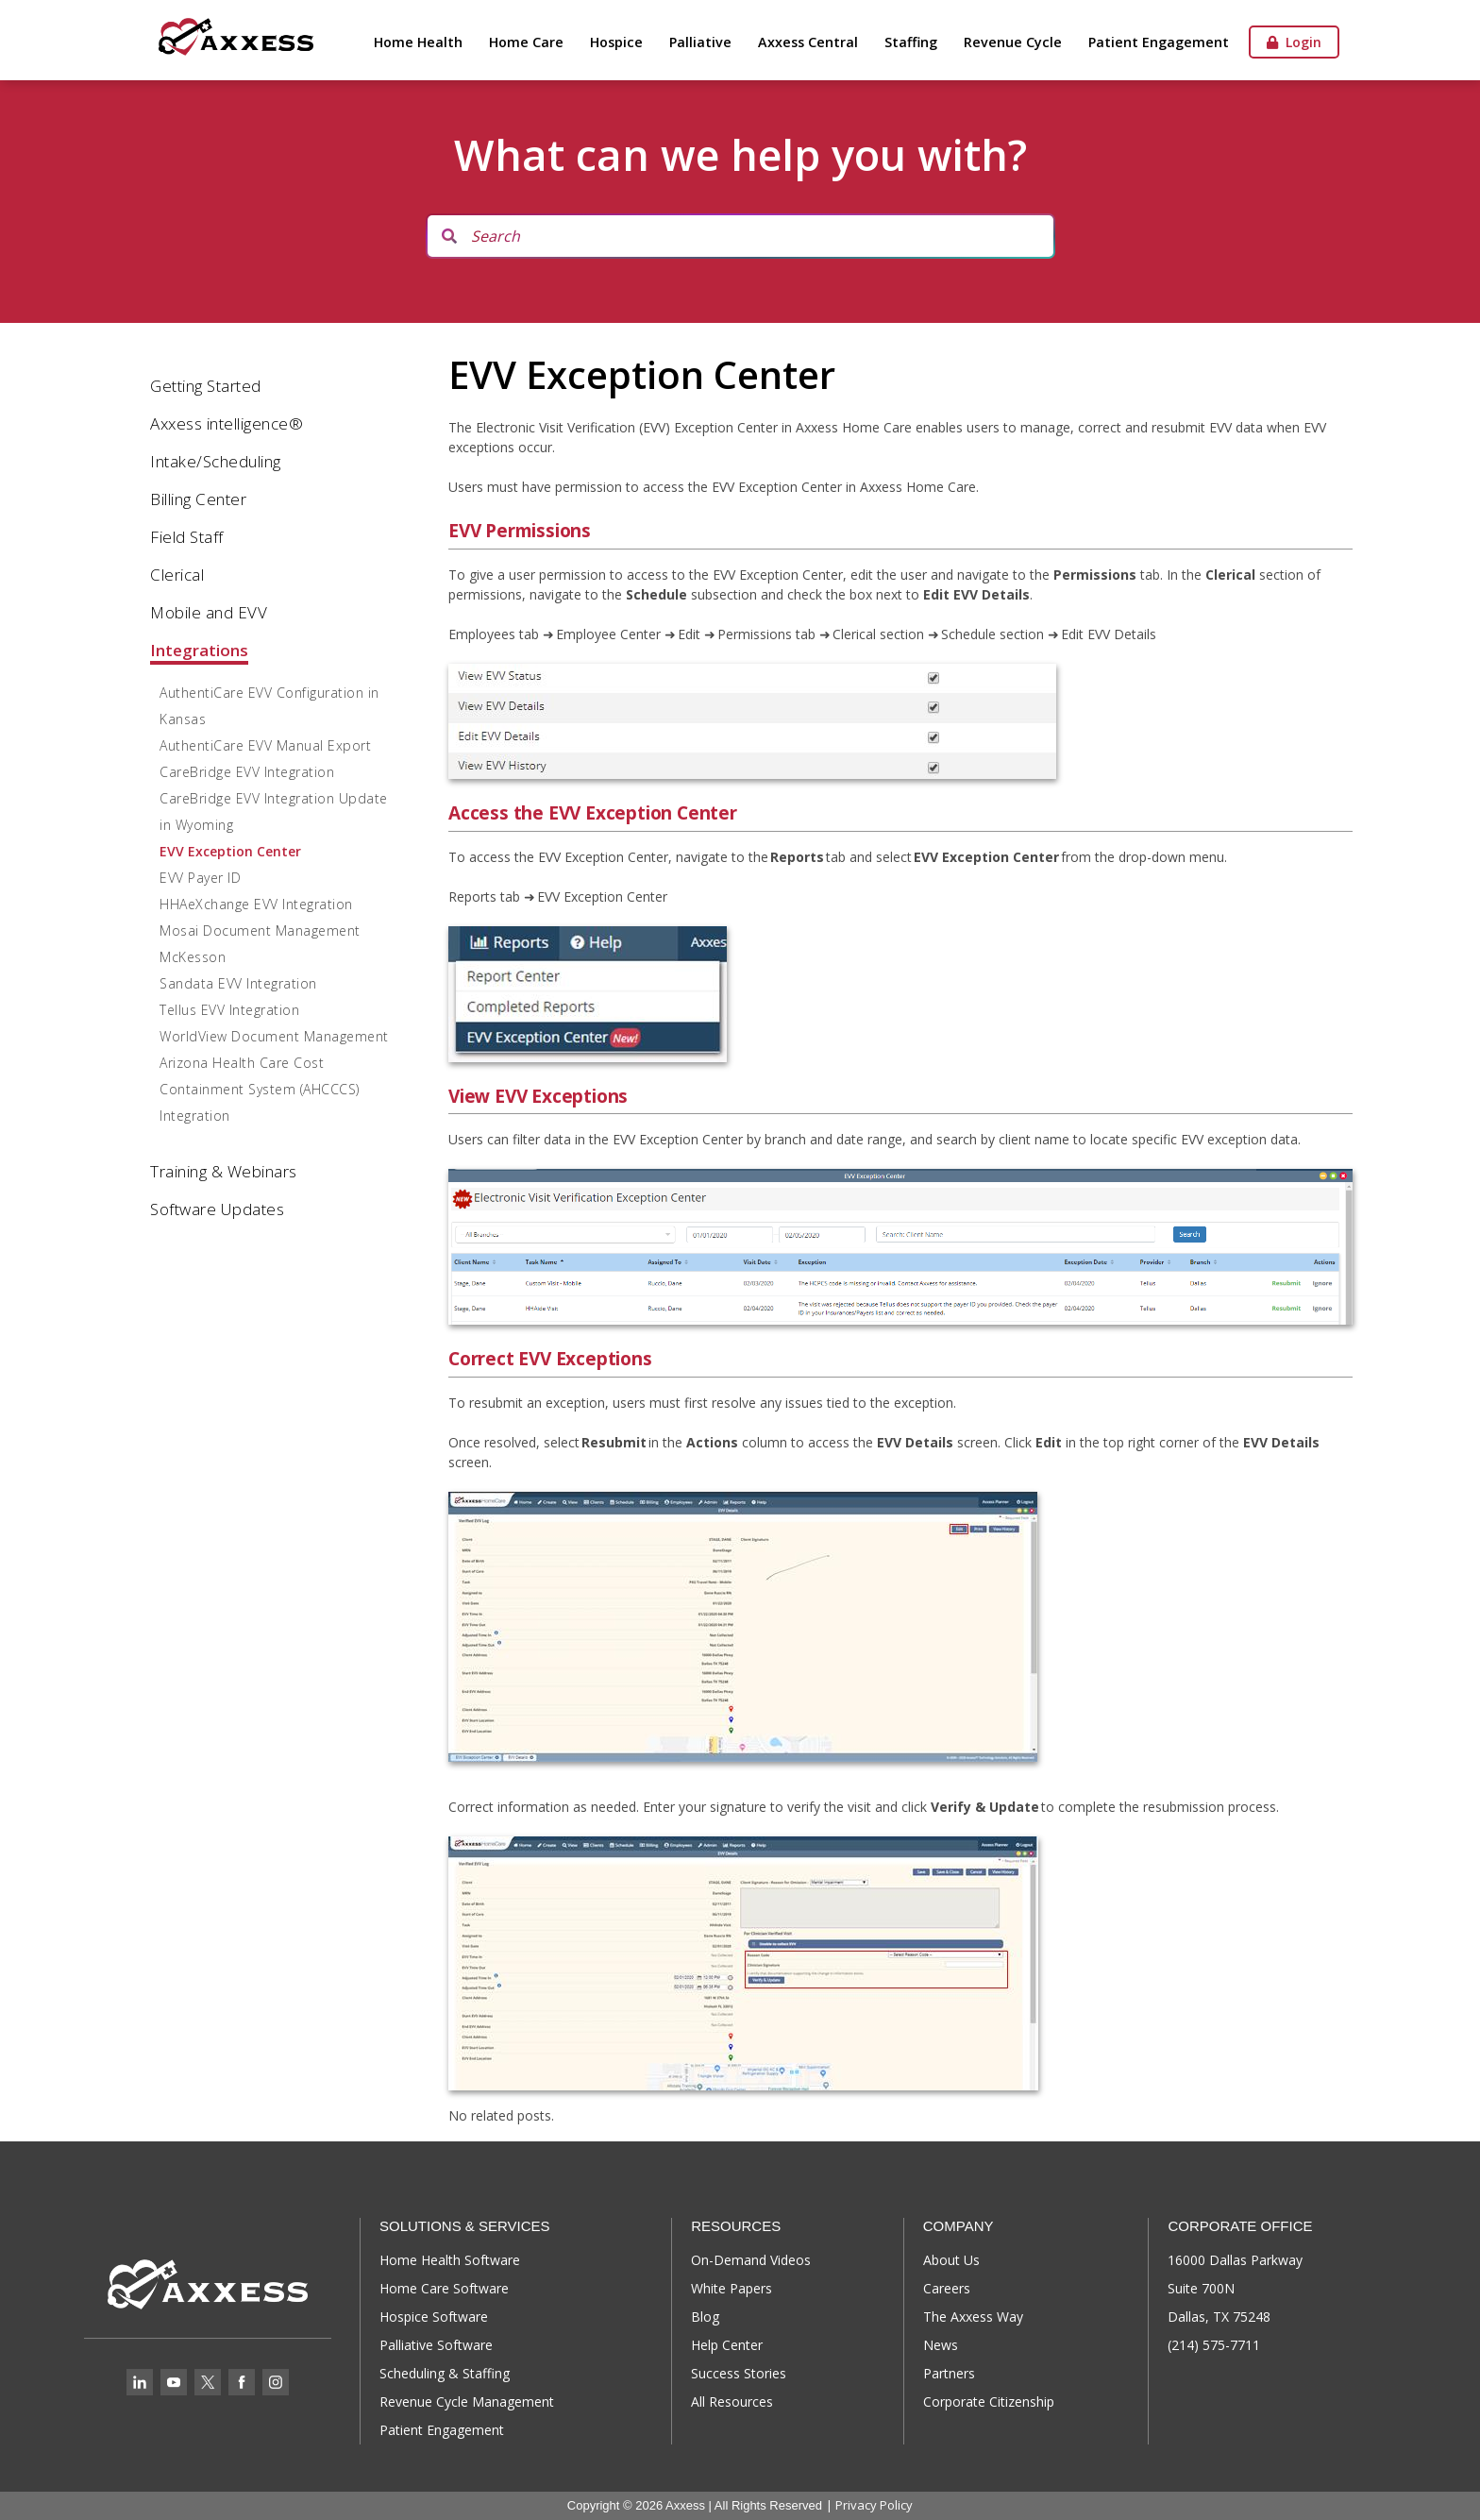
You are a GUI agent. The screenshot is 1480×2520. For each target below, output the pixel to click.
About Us (951, 2260)
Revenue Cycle (1013, 42)
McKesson (193, 957)
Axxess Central (808, 42)
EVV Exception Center (230, 851)
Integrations (199, 650)
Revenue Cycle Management (466, 2401)
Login (1294, 42)
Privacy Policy (874, 2504)
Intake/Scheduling (215, 461)
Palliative (700, 42)
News (940, 2345)
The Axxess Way (973, 2317)
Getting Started (205, 386)
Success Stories (738, 2373)
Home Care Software (444, 2288)
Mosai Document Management (260, 930)
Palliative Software (436, 2345)
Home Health (418, 42)
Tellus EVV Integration (229, 1010)
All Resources (732, 2401)
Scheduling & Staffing (444, 2373)
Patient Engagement (1158, 42)
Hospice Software (433, 2317)
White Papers (731, 2288)
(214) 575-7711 (1214, 2345)
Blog (705, 2317)
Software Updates (217, 1209)
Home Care (526, 42)
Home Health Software (449, 2260)
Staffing (910, 42)
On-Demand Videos (751, 2260)
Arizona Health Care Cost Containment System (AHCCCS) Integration (260, 1089)
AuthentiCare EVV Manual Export (265, 745)
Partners (949, 2373)
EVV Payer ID (200, 878)
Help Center (727, 2345)
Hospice (616, 42)
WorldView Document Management (274, 1036)
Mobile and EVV (208, 612)
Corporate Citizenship (988, 2401)
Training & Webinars (223, 1171)
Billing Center (198, 499)
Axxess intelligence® (226, 423)
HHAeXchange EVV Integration (256, 904)
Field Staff (187, 537)
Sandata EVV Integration (238, 983)
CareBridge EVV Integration (247, 772)
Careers (946, 2288)
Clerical (177, 574)
